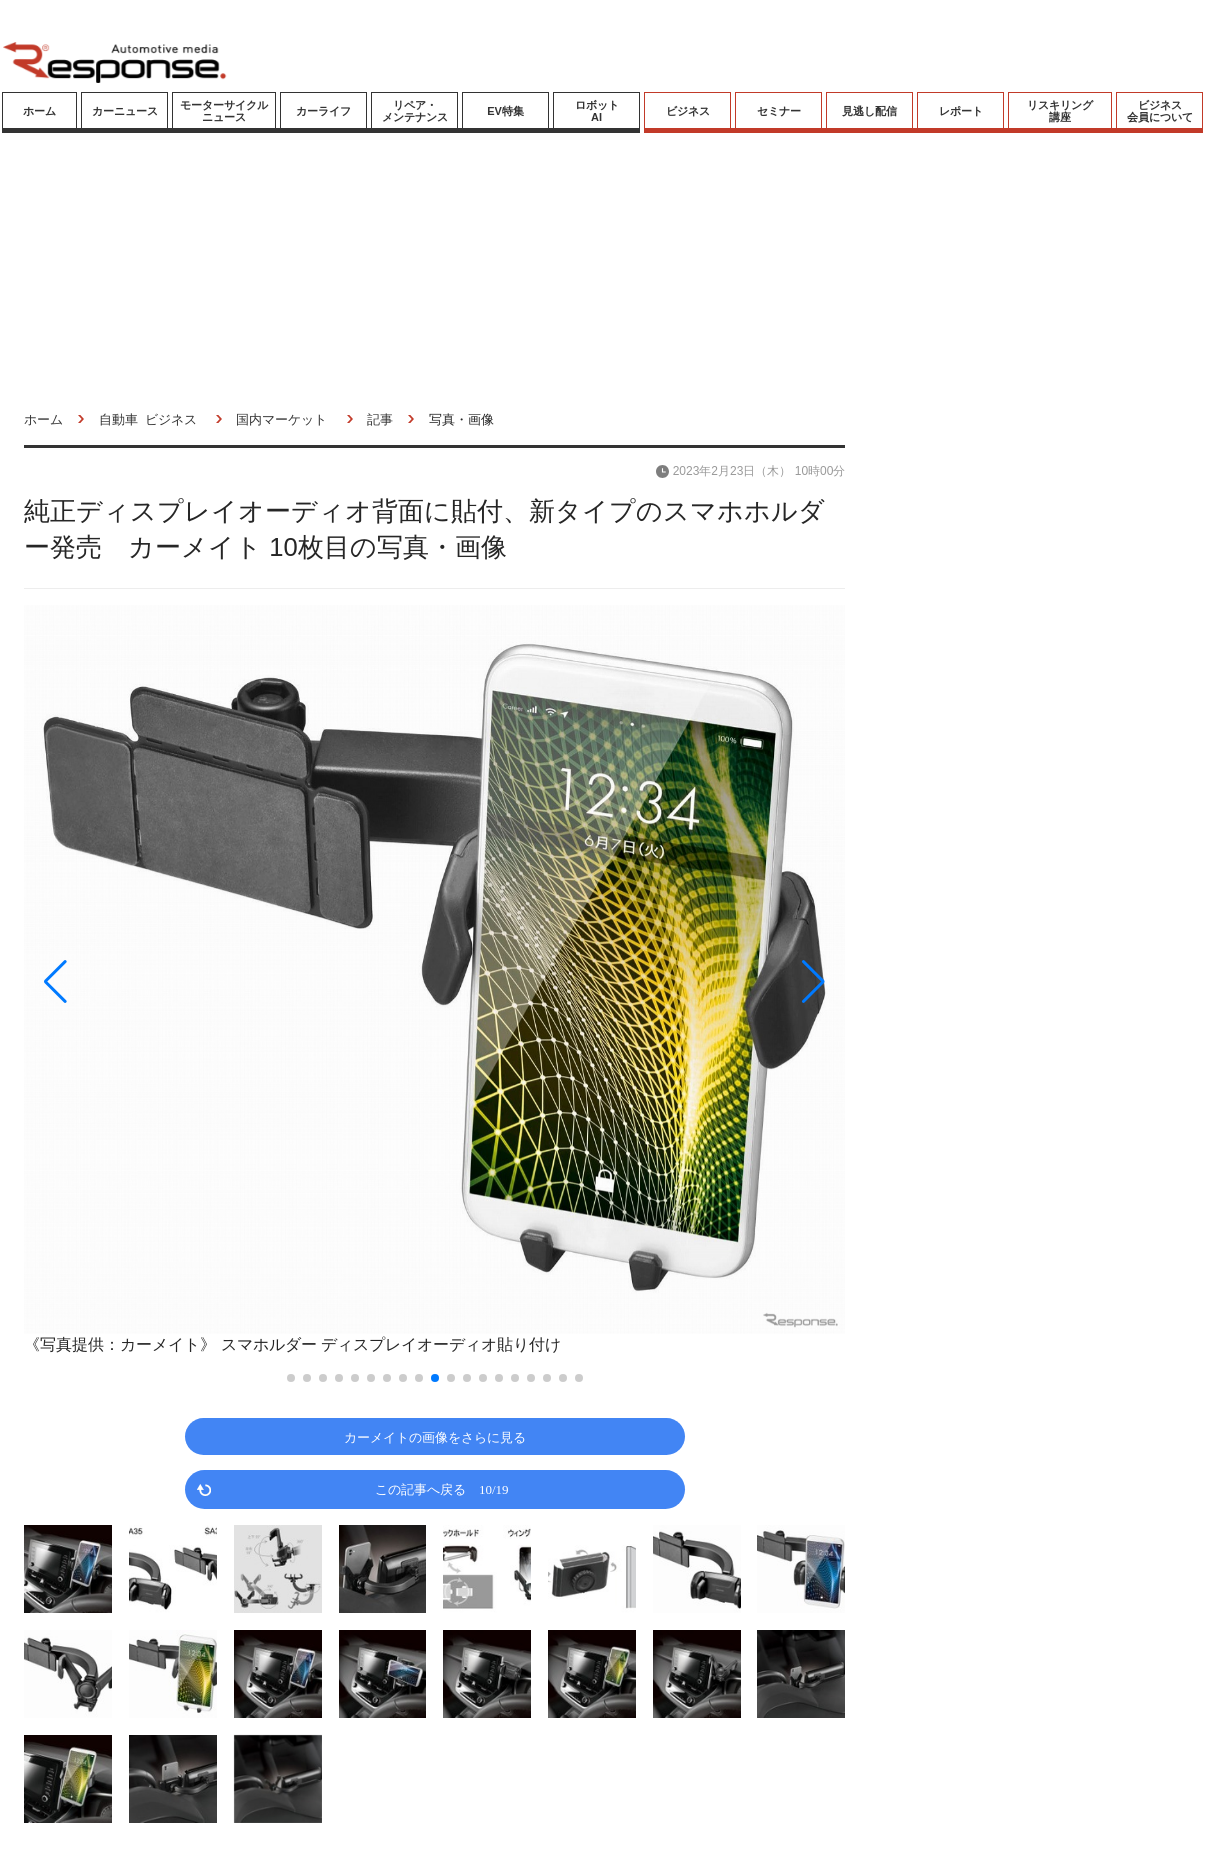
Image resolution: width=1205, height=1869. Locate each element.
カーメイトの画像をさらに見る (435, 1436)
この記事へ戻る (442, 1488)
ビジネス (688, 111)
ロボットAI (597, 111)
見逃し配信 (869, 111)
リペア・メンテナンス (415, 111)
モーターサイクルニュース (224, 111)
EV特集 (505, 111)
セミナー (779, 111)
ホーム (39, 111)
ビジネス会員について (1160, 111)
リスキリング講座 (1060, 111)
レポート (961, 111)
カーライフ (323, 111)
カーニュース (125, 111)
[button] (147, 982)
